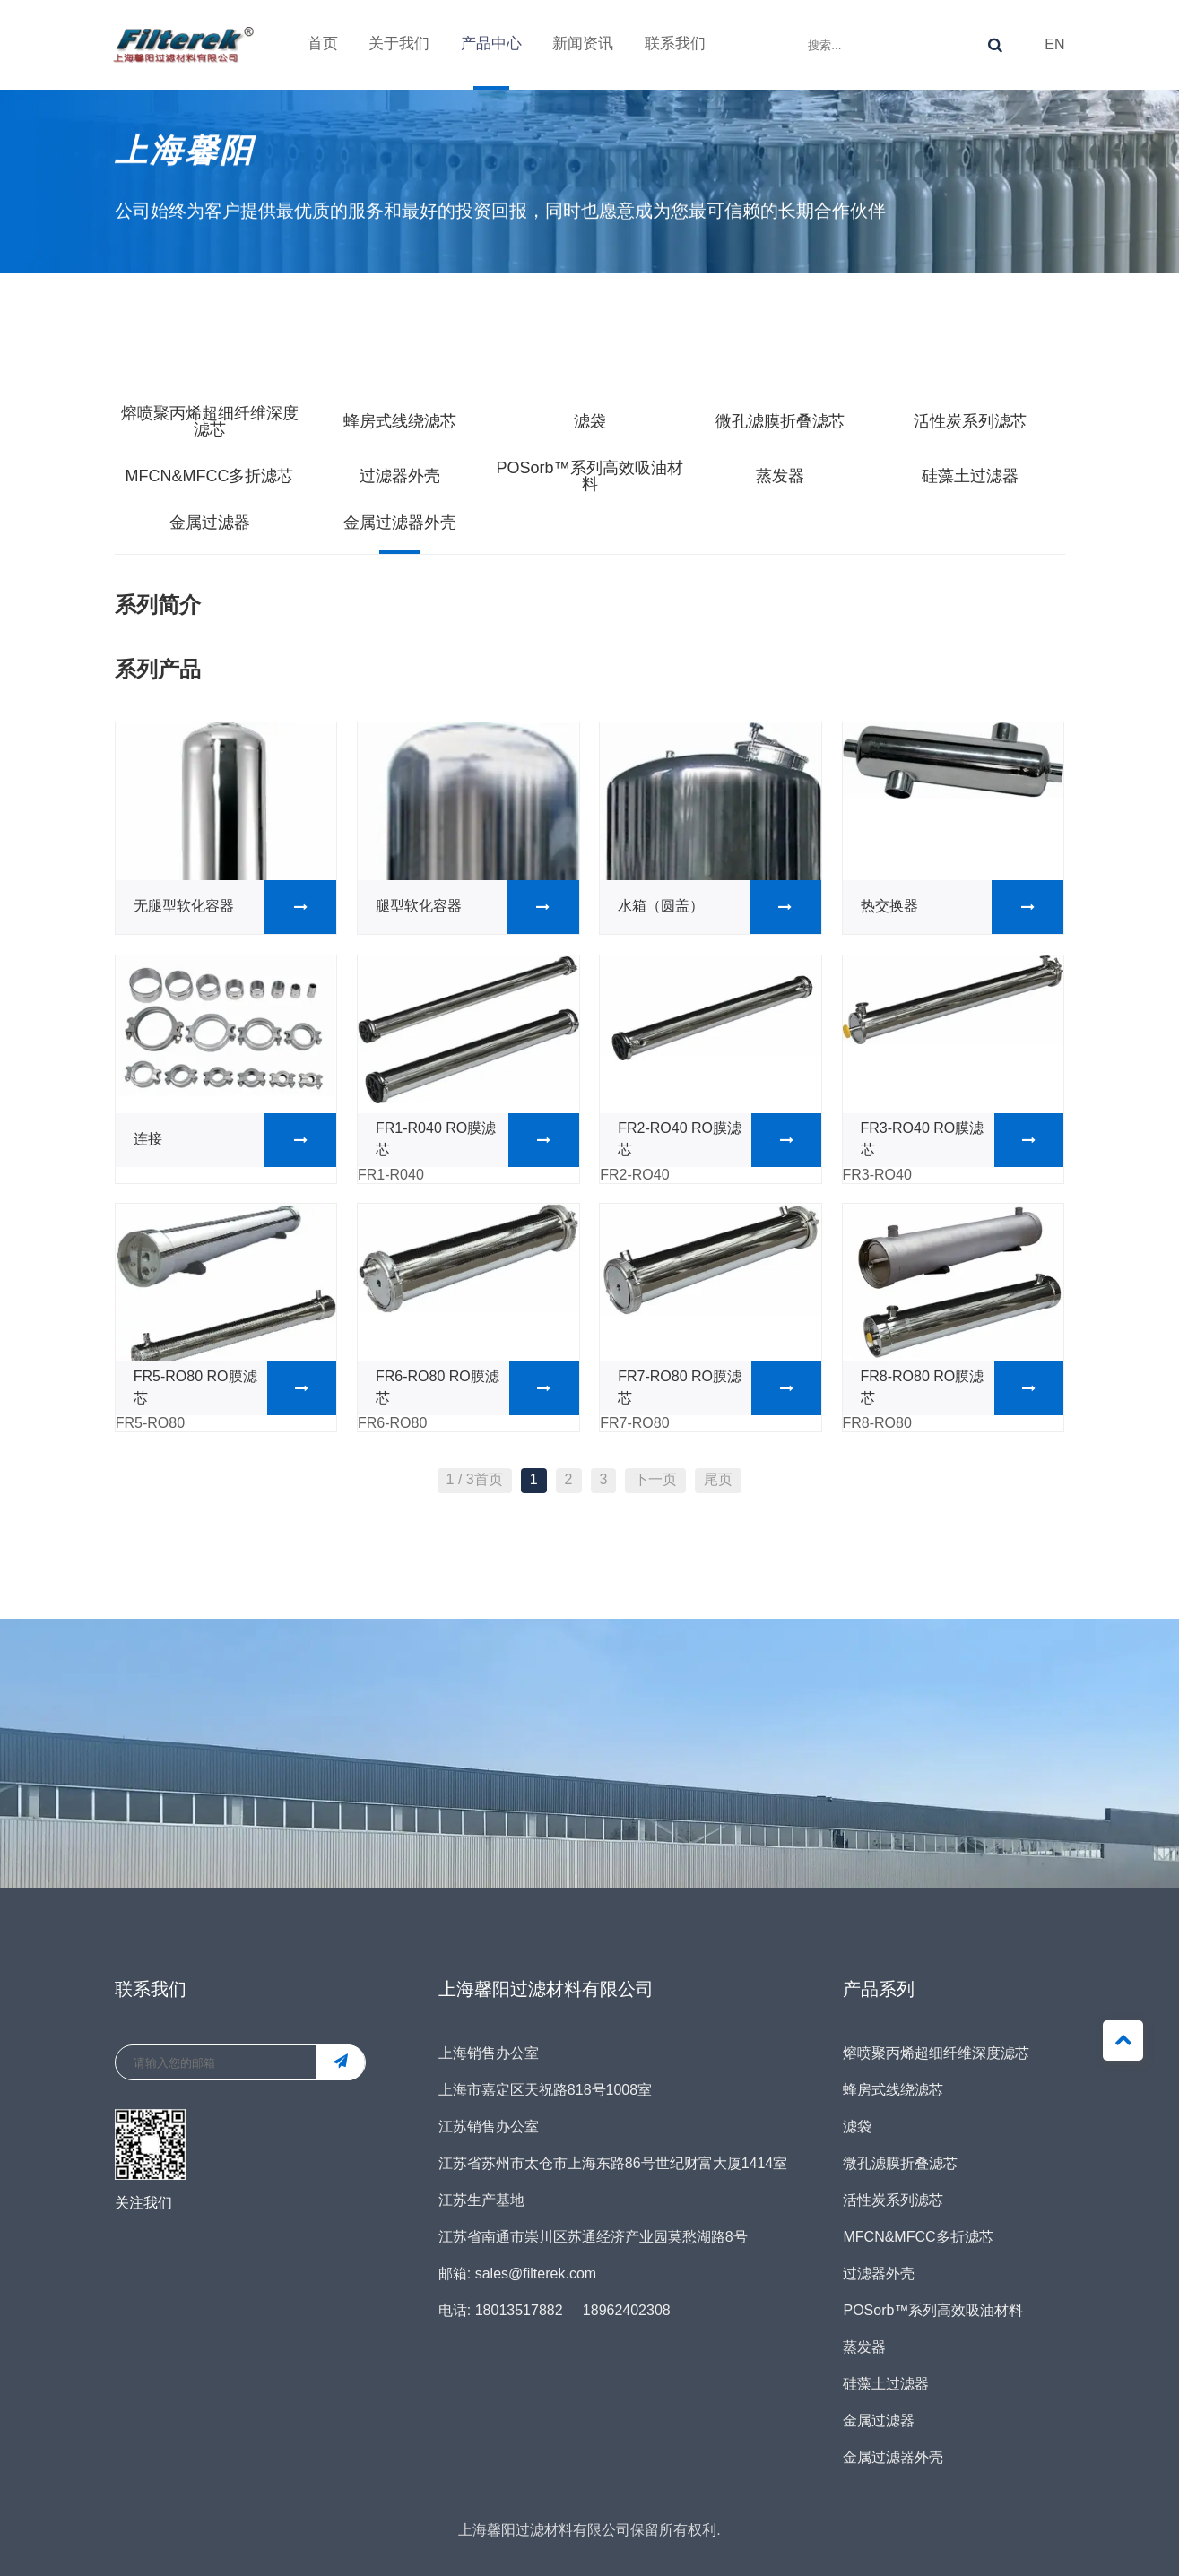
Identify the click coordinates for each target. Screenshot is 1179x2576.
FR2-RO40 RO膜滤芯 (719, 1140)
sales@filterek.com (535, 2274)
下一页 (655, 1480)
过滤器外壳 (400, 477)
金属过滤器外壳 (399, 523)
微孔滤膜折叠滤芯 (780, 422)
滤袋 (590, 422)
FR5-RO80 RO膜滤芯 (235, 1388)
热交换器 (962, 907)
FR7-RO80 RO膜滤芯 (719, 1388)
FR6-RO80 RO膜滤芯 (477, 1388)
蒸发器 (780, 477)
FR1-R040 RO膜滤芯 (477, 1140)
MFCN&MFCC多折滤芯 (210, 477)
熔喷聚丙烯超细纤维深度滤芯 (210, 422)
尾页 (718, 1480)
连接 (235, 1140)
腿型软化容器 (477, 907)
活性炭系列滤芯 (970, 422)
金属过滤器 (209, 523)
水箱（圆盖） (719, 907)
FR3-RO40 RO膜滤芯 (962, 1140)
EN (1054, 39)
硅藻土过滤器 (970, 477)
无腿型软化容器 (235, 907)
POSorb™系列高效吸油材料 (589, 477)
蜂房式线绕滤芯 (399, 422)
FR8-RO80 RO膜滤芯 (962, 1388)
